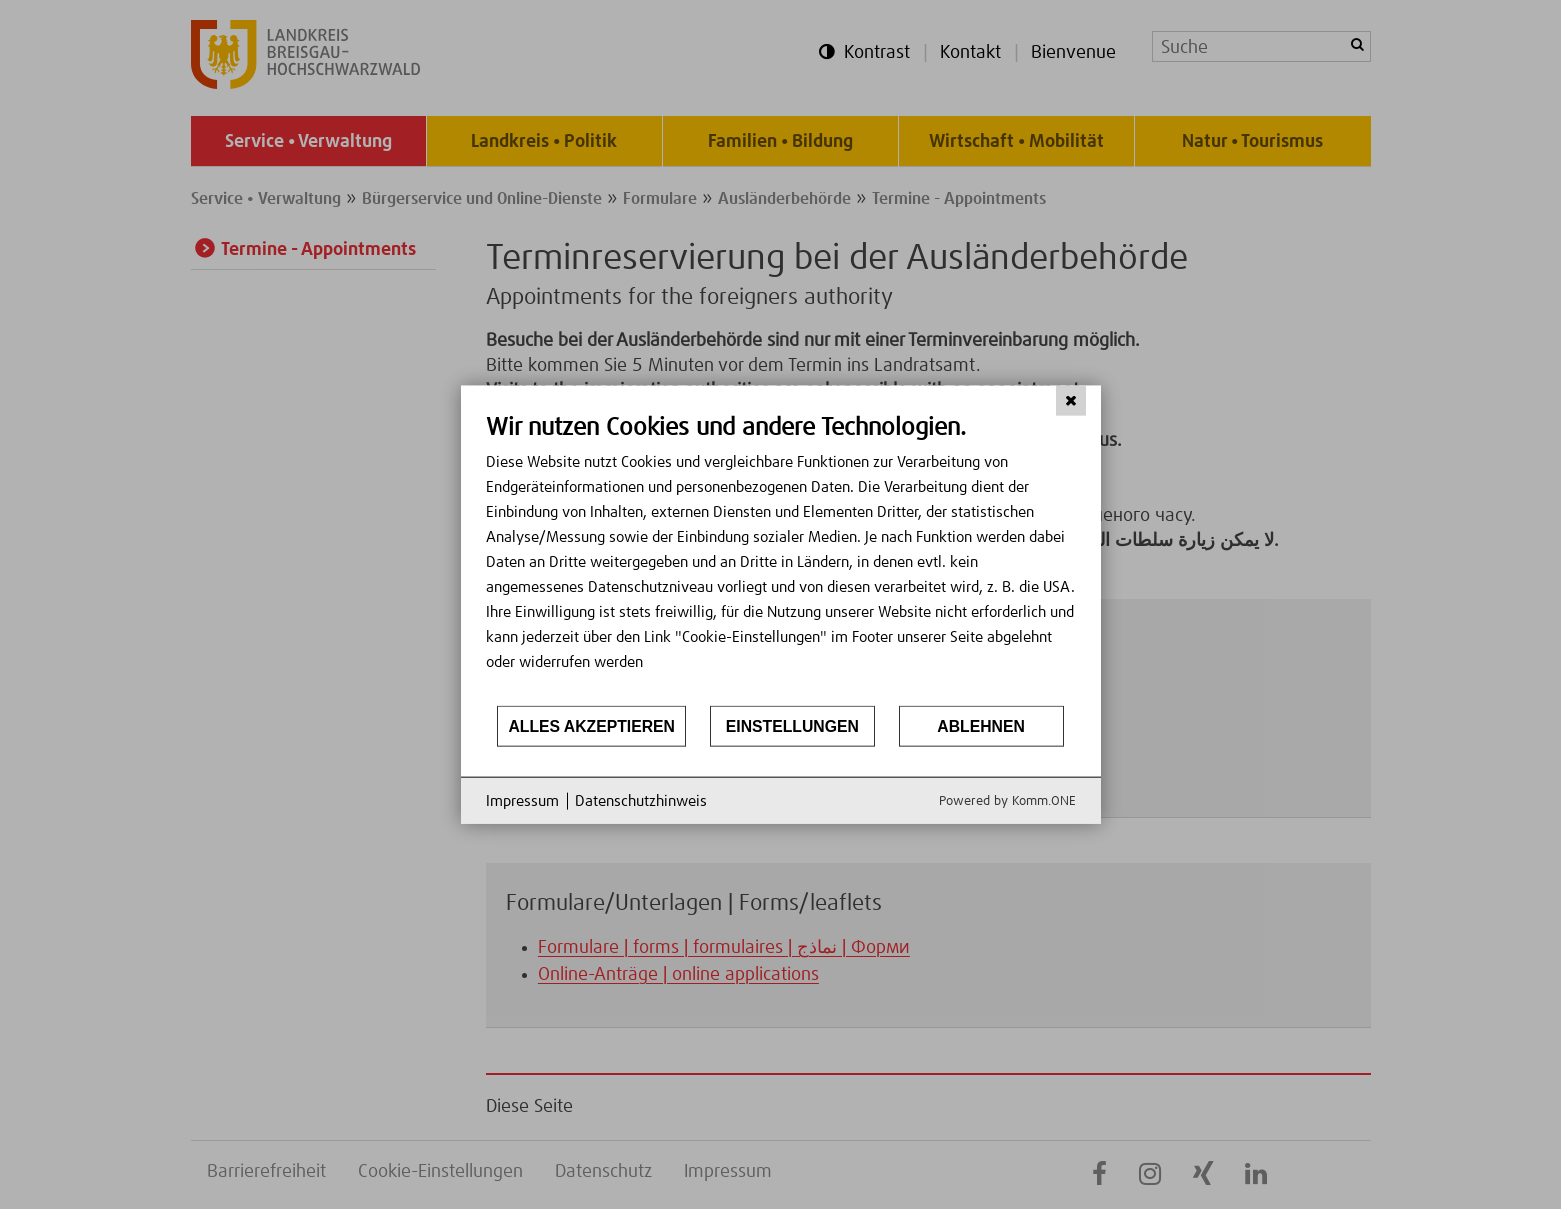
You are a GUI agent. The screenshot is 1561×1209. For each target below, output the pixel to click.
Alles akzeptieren (591, 725)
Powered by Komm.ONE (1007, 801)
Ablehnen (981, 725)
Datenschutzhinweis (641, 800)
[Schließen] (1071, 400)
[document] (781, 557)
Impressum (522, 800)
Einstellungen (792, 725)
